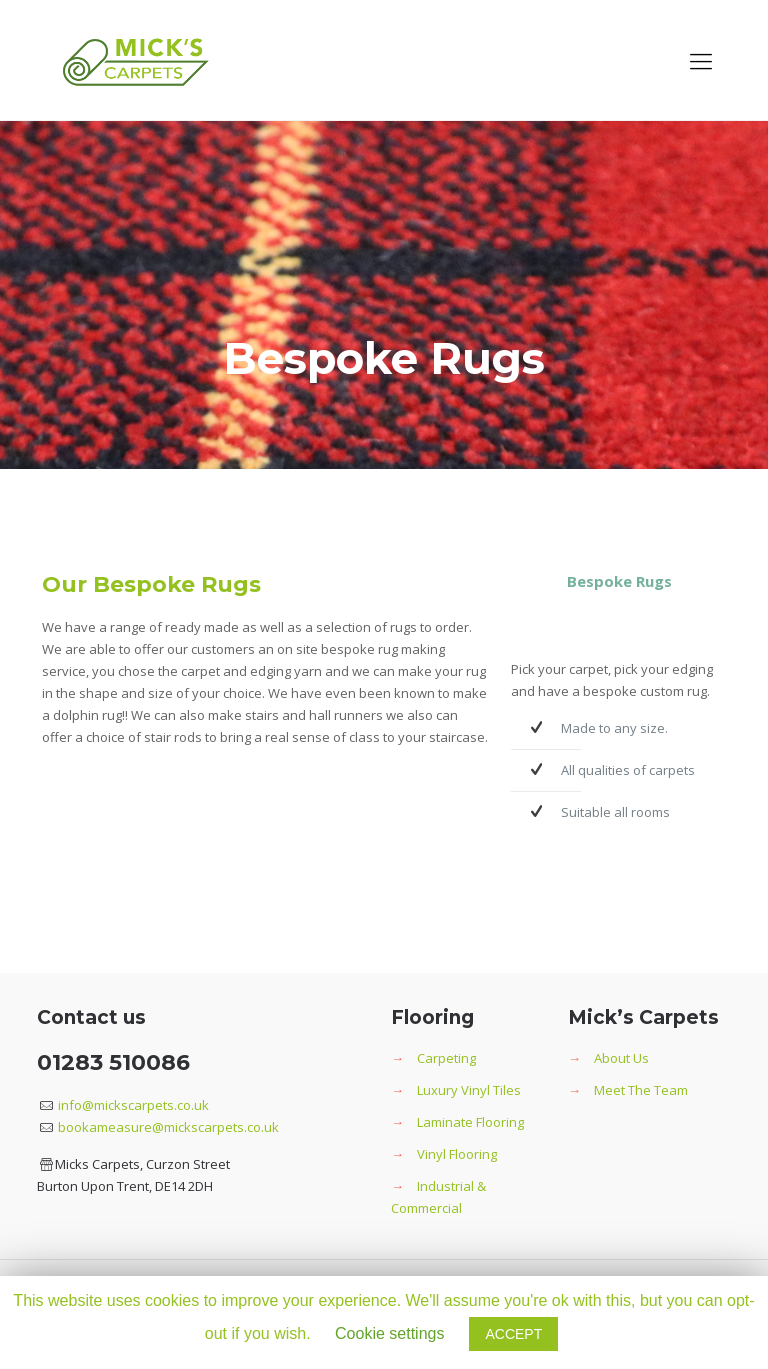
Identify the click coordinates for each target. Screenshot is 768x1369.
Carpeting (446, 1058)
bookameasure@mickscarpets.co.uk (167, 1127)
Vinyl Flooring (457, 1154)
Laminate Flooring (470, 1122)
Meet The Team (641, 1090)
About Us (621, 1058)
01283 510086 (113, 1062)
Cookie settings (389, 1333)
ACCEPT (513, 1334)
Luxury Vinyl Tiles (469, 1090)
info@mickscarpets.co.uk (132, 1105)
